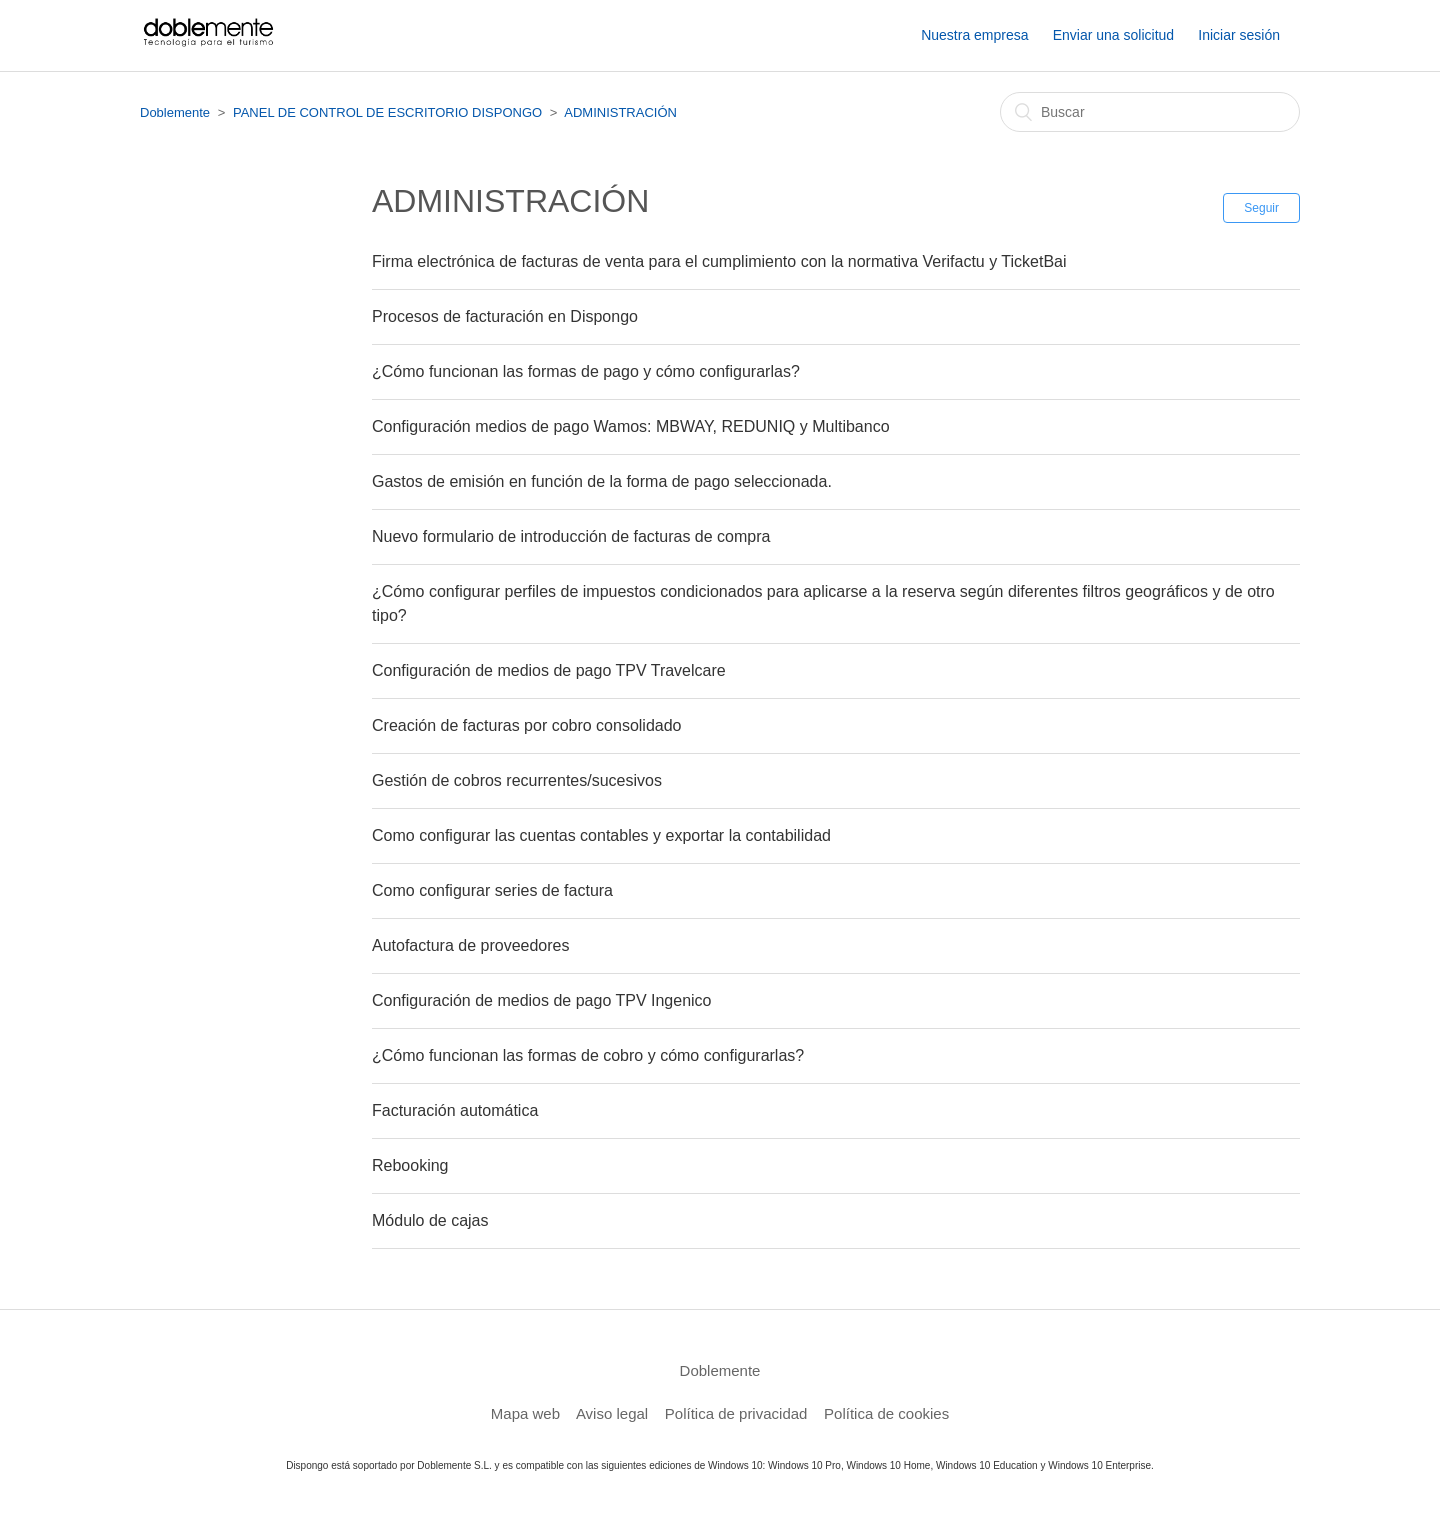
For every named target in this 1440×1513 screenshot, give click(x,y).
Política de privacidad (736, 1413)
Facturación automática (455, 1110)
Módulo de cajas (430, 1220)
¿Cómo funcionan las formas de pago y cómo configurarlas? (586, 371)
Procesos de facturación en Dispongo (505, 316)
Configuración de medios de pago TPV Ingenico (541, 1000)
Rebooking (410, 1165)
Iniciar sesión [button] (1239, 35)
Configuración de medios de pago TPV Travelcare (549, 670)
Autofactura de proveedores (470, 945)
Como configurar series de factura (492, 890)
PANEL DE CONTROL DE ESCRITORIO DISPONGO (387, 112)
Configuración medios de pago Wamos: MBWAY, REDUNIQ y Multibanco (631, 426)
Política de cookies (886, 1413)
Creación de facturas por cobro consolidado (527, 725)
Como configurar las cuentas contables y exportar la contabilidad (601, 835)
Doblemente (175, 112)
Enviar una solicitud (1113, 35)
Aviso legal (612, 1413)
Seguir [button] (1261, 208)
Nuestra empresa (974, 35)
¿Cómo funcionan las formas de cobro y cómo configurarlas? (588, 1055)
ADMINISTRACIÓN (620, 112)
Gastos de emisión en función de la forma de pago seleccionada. (602, 481)
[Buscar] (1150, 112)
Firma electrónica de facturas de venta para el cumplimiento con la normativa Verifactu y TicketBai (719, 261)
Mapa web (525, 1413)
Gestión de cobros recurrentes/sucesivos (517, 780)
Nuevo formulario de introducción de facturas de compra (571, 536)
